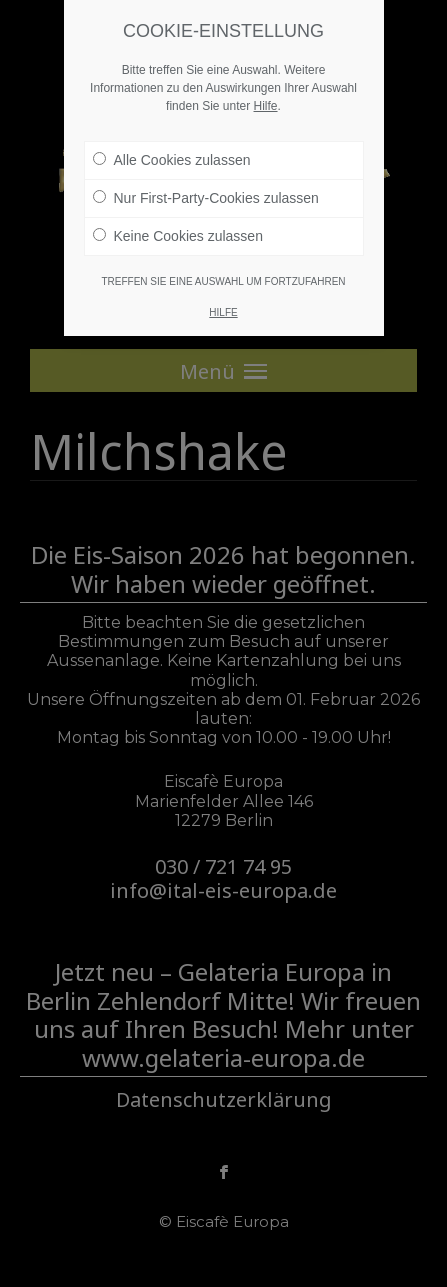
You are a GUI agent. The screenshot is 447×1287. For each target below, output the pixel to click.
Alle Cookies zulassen (172, 160)
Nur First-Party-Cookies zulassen (206, 198)
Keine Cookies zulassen (178, 236)
